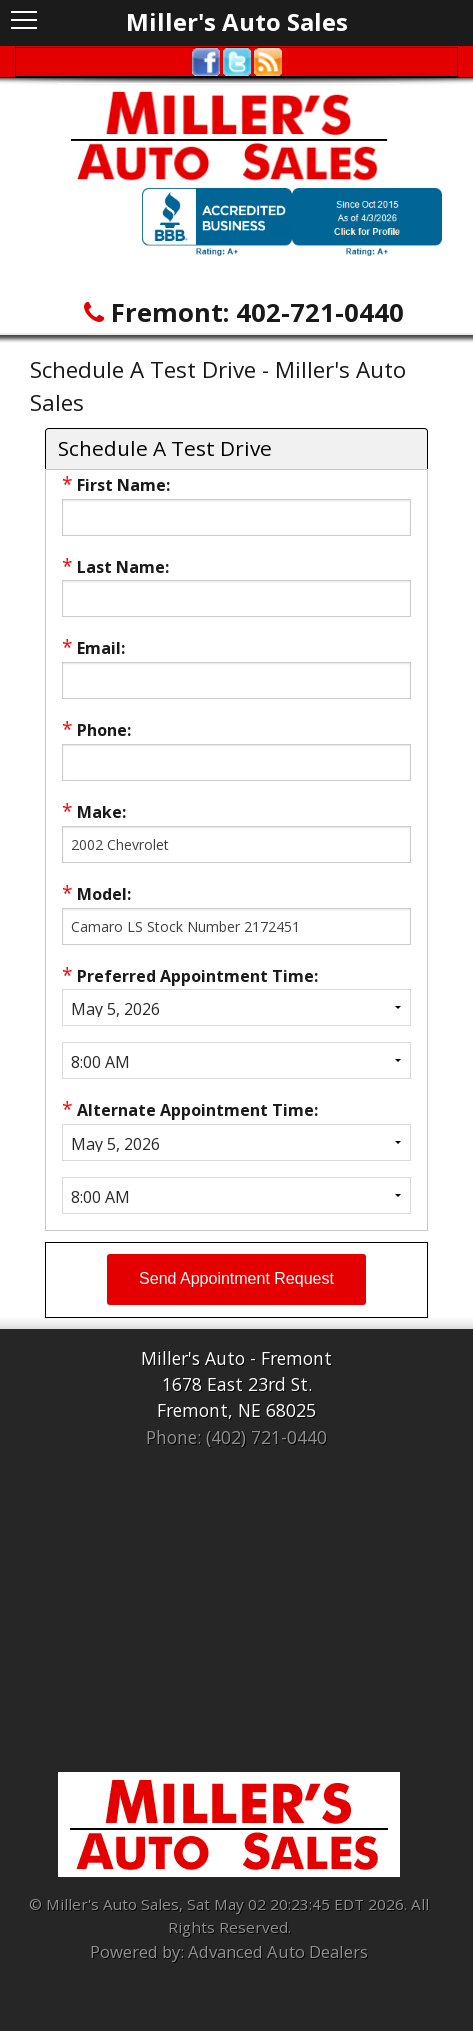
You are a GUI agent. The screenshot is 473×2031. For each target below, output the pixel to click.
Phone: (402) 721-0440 (236, 1437)
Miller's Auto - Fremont (236, 1358)
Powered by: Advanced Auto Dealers (229, 1951)
